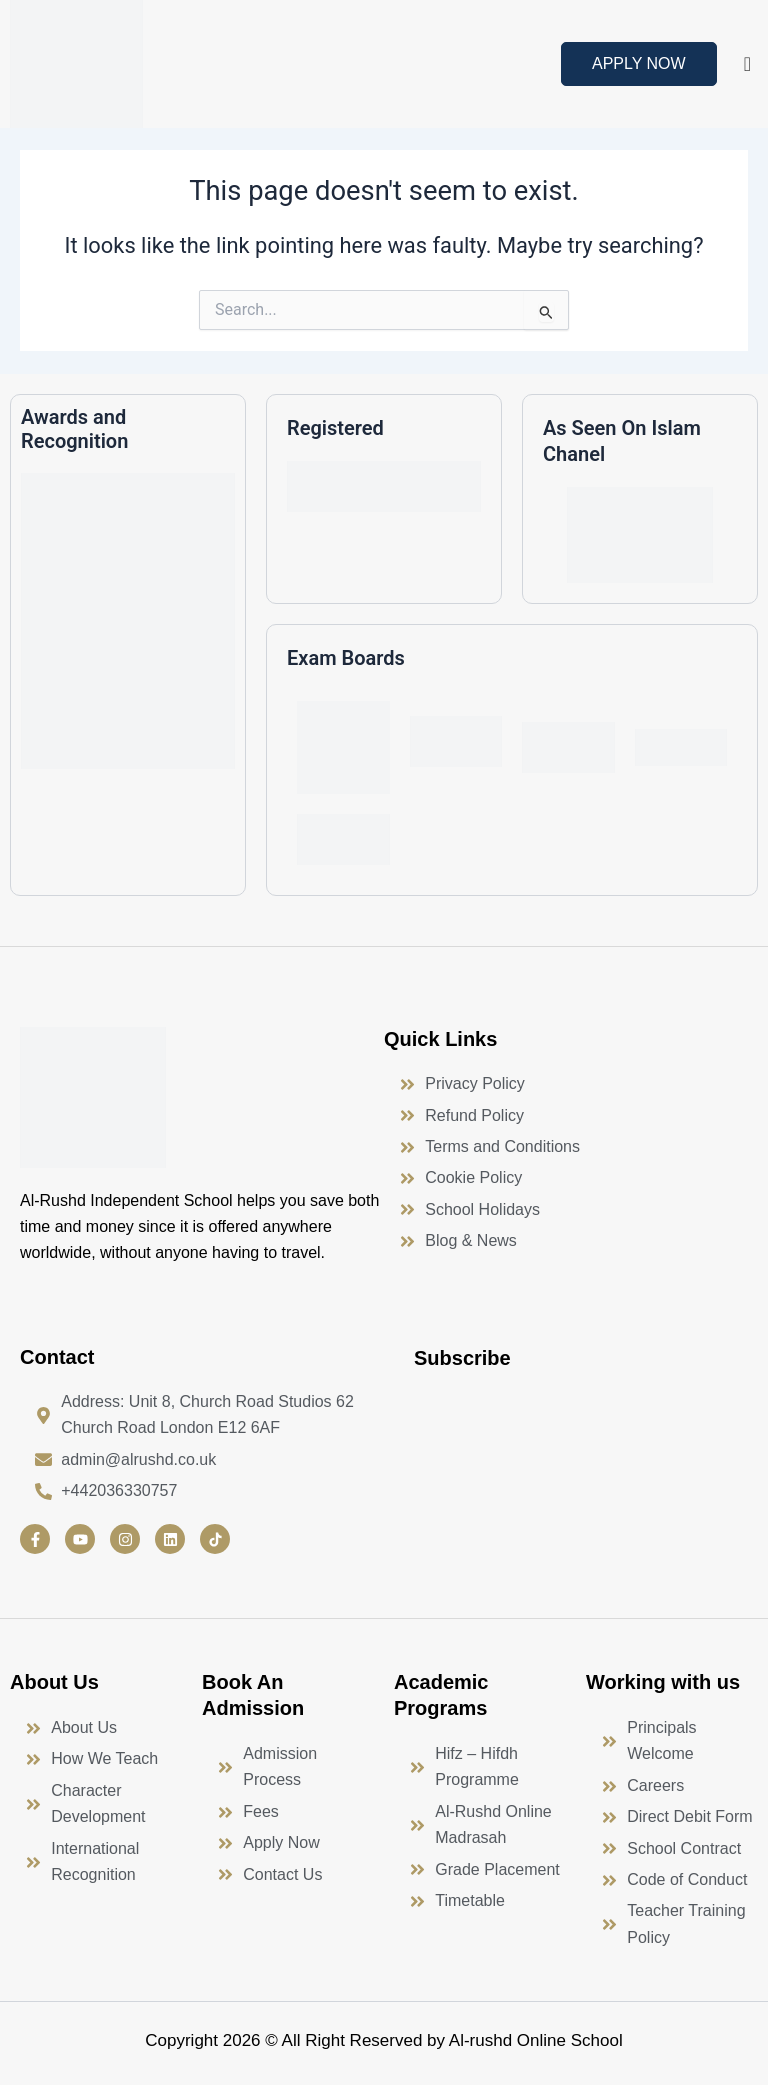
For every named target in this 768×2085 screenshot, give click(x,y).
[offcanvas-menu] (747, 64)
